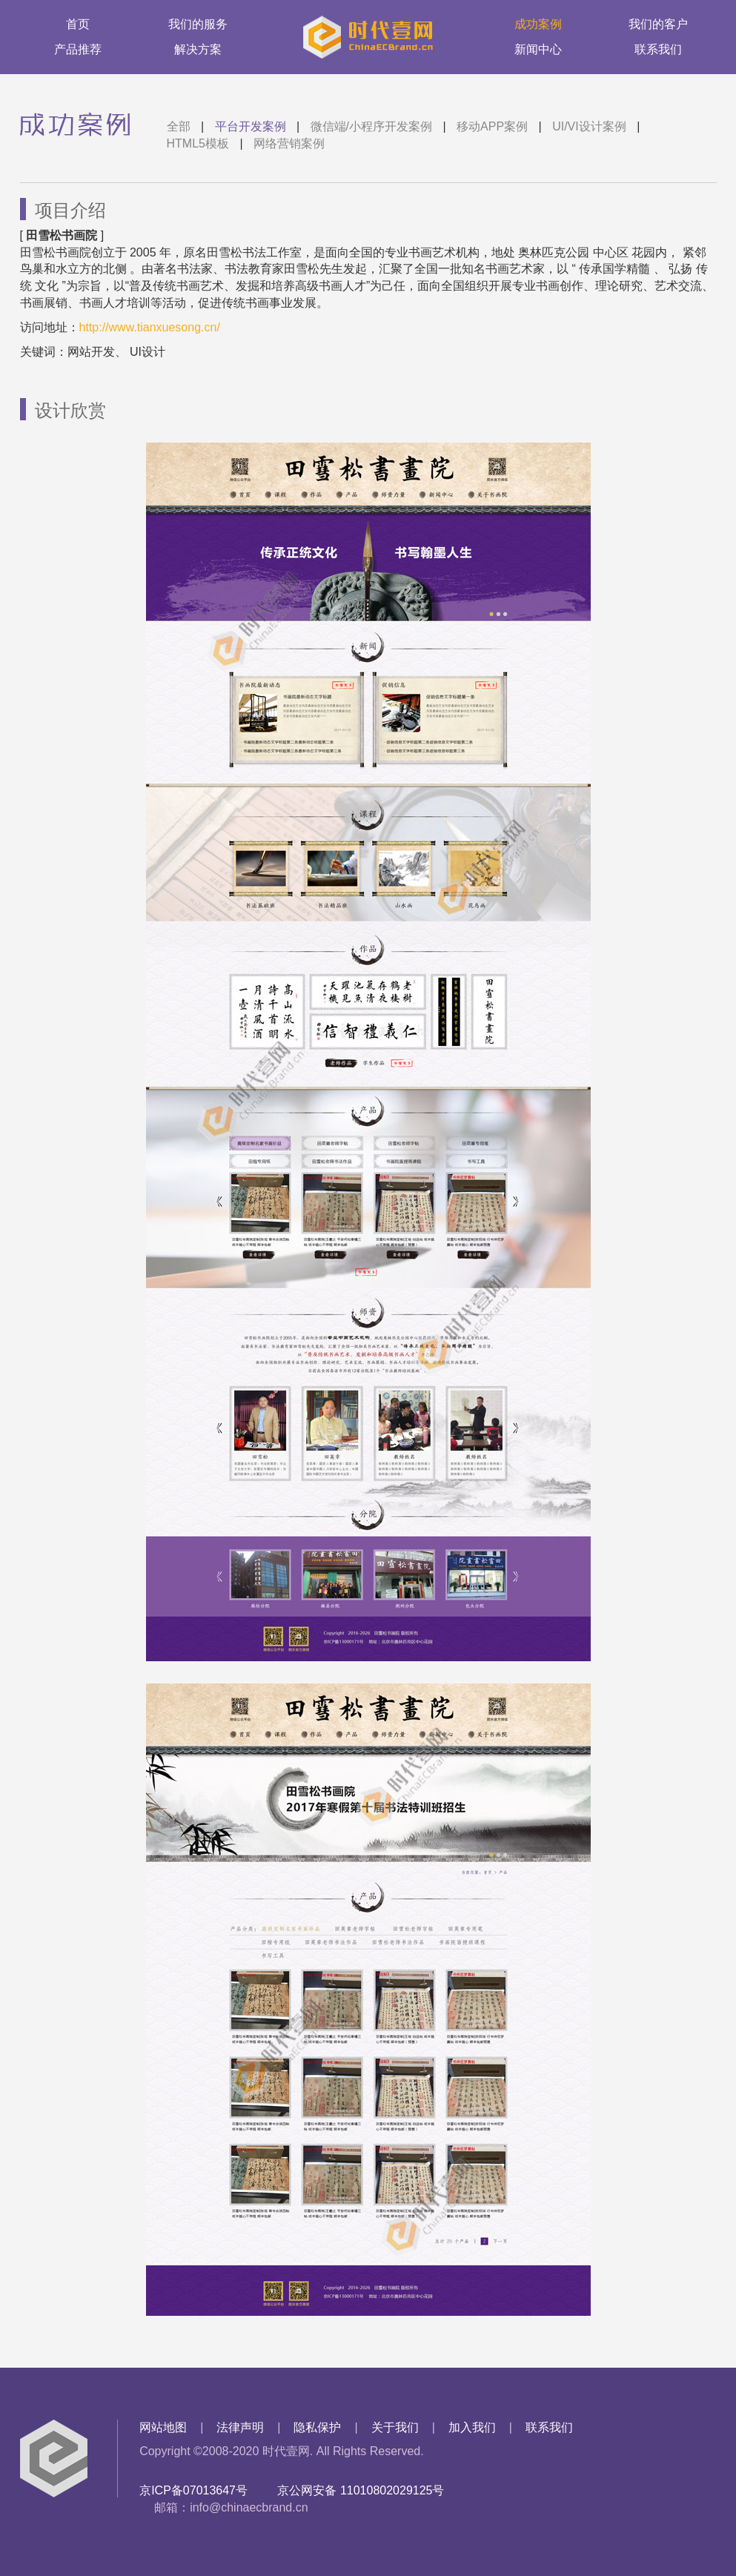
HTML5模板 (198, 143)
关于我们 (395, 2427)
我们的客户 (658, 24)
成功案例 (538, 24)
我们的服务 (198, 24)
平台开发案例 (250, 126)
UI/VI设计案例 (589, 126)
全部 (178, 126)
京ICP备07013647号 (193, 2490)
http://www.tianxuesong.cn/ (149, 327)
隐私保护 (317, 2427)
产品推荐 (78, 49)
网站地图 (163, 2427)
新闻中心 (538, 49)
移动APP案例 (492, 126)
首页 (78, 24)
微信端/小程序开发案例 (371, 126)
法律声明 (240, 2427)
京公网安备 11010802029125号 (360, 2490)
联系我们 (658, 49)
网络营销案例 (289, 143)
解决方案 (198, 49)
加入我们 (472, 2427)
